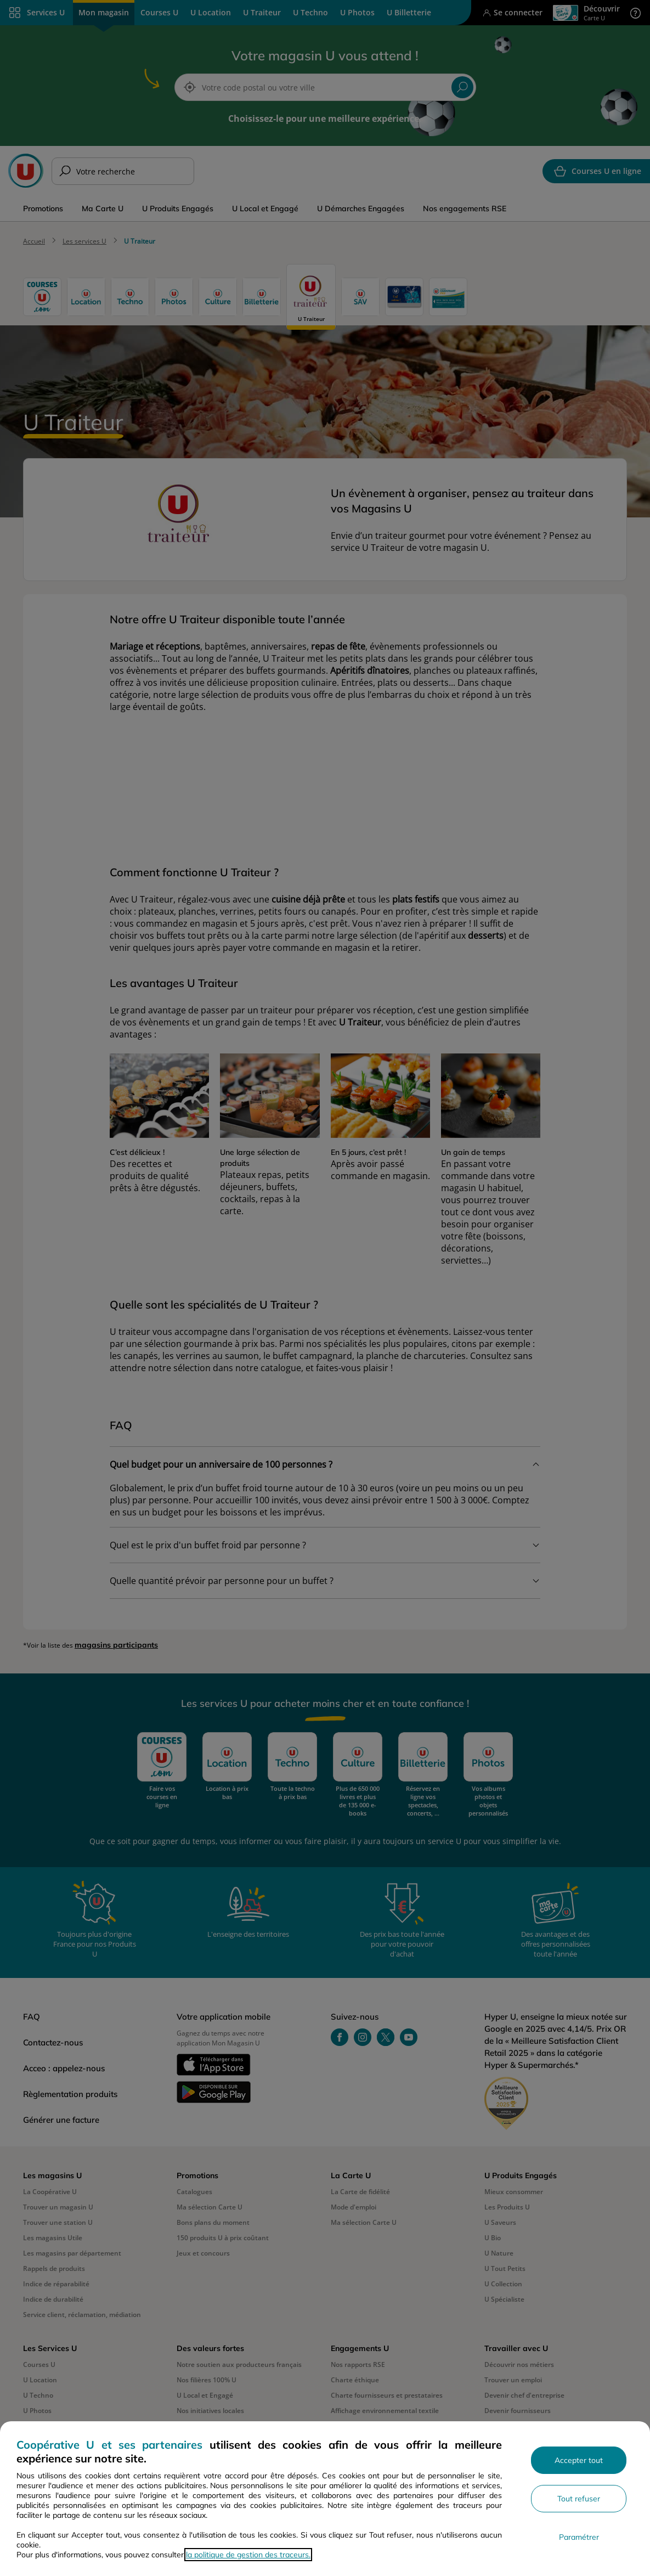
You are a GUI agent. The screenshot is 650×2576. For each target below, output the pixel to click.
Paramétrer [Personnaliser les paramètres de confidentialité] (579, 2537)
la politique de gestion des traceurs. (248, 2555)
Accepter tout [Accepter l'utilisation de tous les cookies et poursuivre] (579, 2460)
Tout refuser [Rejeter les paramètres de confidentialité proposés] (578, 2499)
